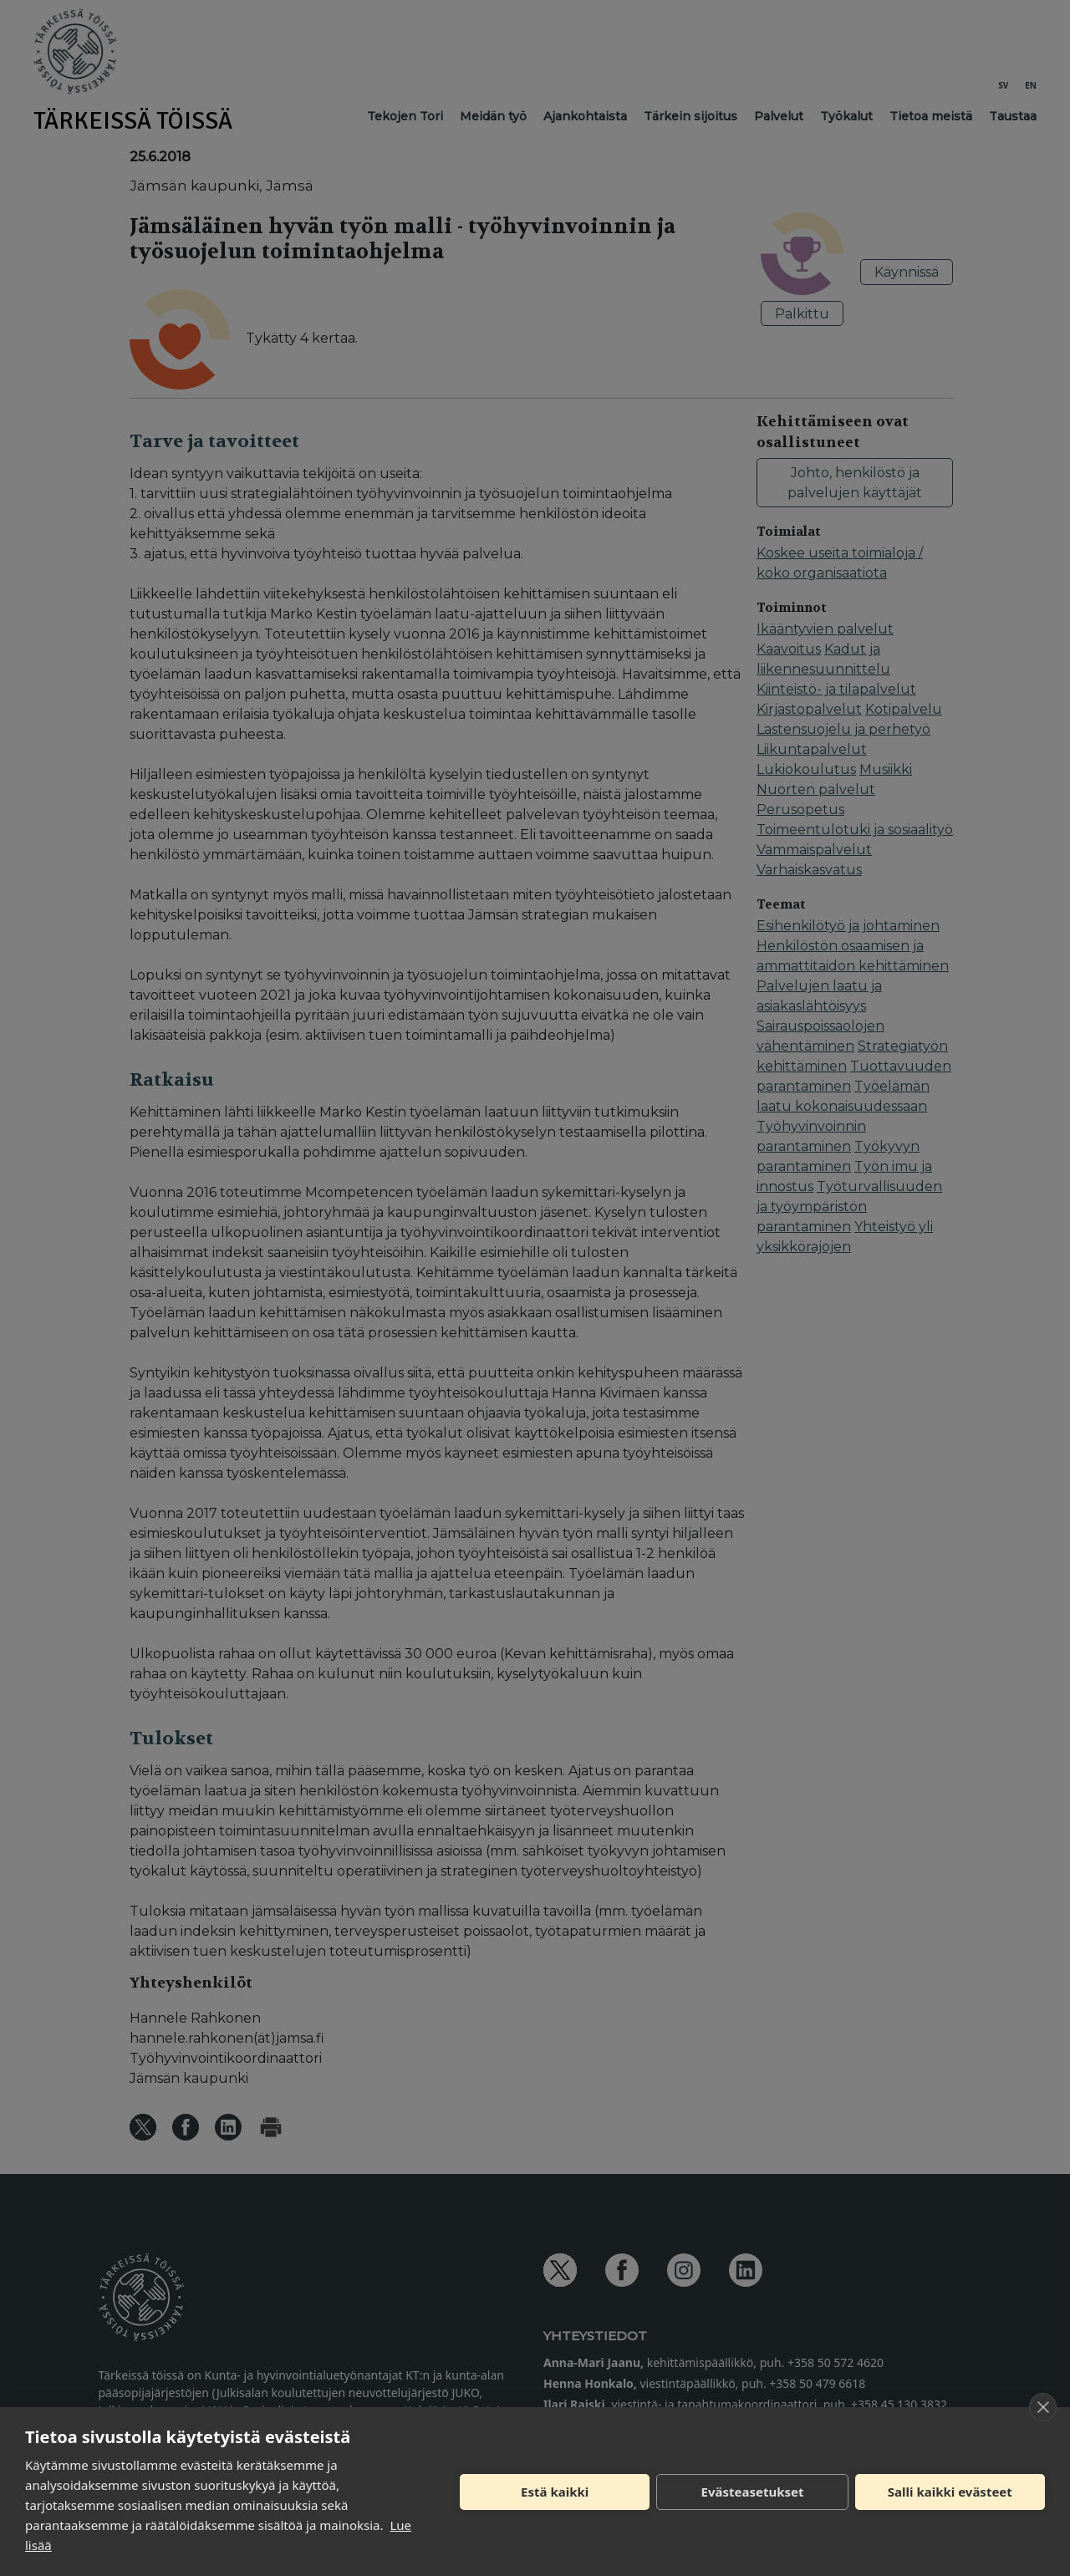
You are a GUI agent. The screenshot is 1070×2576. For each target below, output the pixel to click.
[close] (1043, 2407)
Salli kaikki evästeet (950, 2491)
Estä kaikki (554, 2491)
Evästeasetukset (752, 2491)
